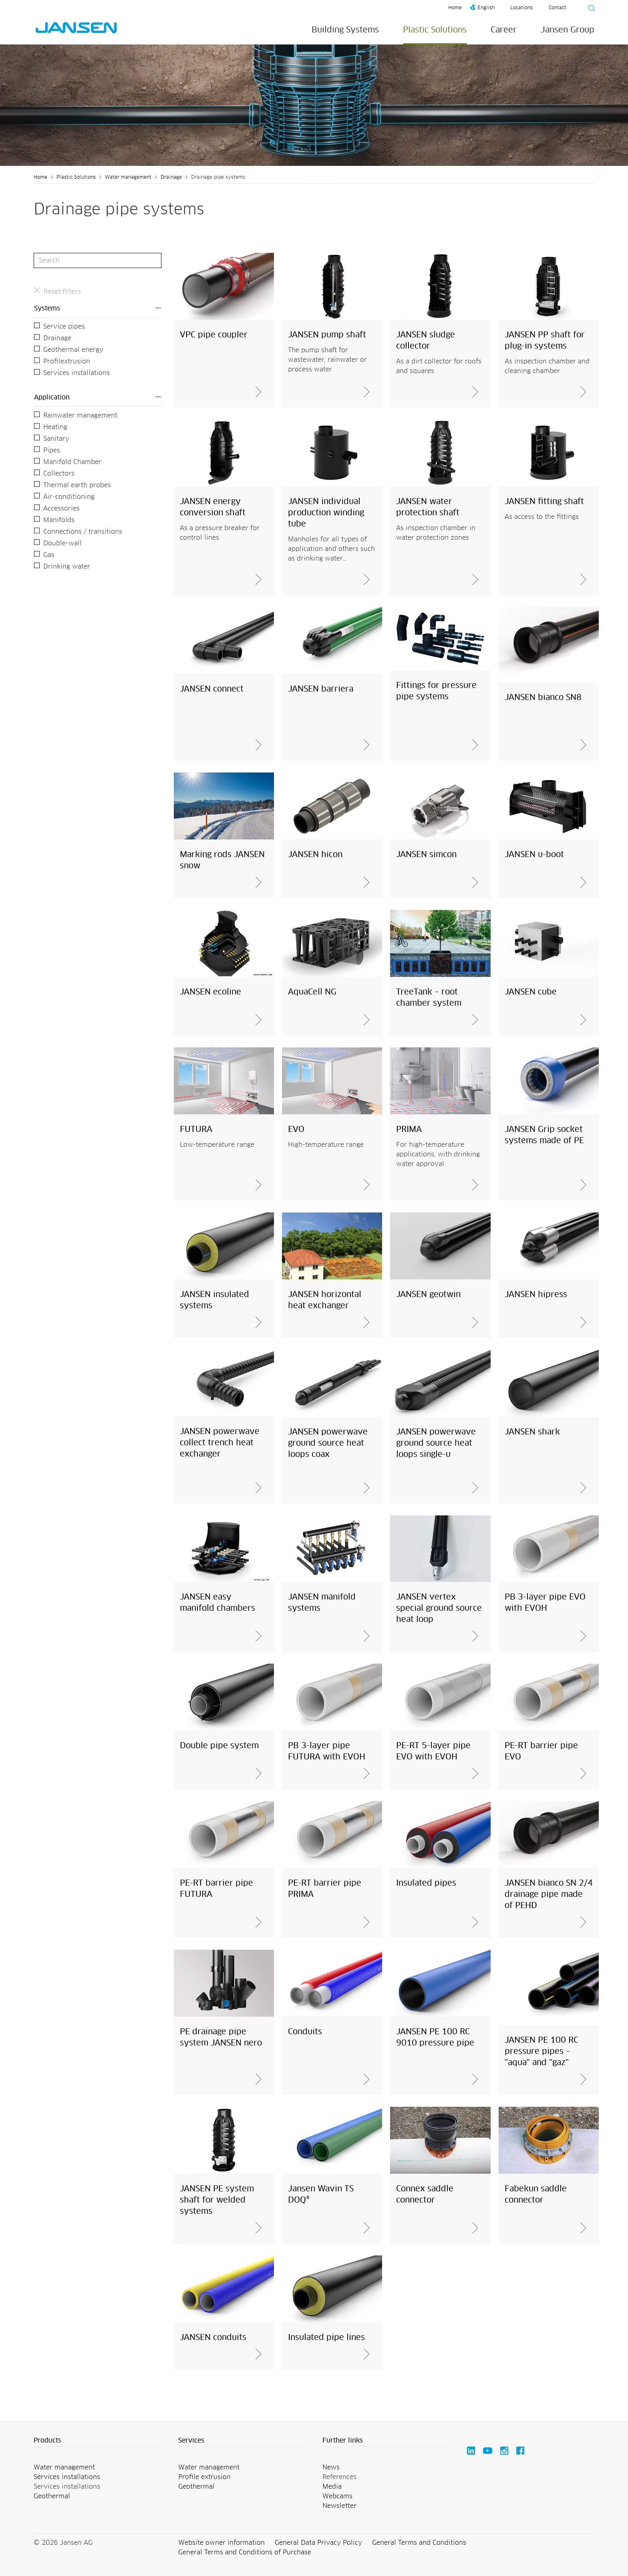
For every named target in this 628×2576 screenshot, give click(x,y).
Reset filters (62, 291)
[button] (97, 2441)
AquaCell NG (312, 992)
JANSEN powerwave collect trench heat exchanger (220, 1443)
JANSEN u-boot (534, 855)
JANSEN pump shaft (327, 335)
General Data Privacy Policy (318, 2543)
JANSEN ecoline (210, 992)
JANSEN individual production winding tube (326, 513)
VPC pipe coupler (214, 335)
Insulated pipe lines (326, 2338)
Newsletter (339, 2506)
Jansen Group (567, 30)
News (331, 2467)
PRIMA (409, 1130)
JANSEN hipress (536, 1295)
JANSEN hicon (315, 855)
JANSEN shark (532, 1432)
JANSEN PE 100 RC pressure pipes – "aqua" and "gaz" (541, 2051)
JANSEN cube (531, 992)
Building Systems (345, 30)
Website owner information (221, 2543)
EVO (296, 1130)
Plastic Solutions (435, 30)
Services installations (67, 2477)
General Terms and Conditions (419, 2543)
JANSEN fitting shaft (544, 502)
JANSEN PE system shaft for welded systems (217, 2200)
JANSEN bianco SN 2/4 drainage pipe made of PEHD (549, 1894)
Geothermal (52, 2496)
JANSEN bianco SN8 (543, 698)
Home (455, 8)
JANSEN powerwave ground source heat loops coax (328, 1443)
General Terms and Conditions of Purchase (244, 2552)
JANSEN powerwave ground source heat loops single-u (436, 1443)
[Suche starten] (589, 9)
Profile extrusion (204, 2477)
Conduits (305, 2032)
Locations (521, 8)
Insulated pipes (426, 1883)
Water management (128, 177)
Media (332, 2486)
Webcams (337, 2496)
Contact (557, 8)
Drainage (171, 177)
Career (504, 30)
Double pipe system (219, 1746)
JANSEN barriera (320, 689)
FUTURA (196, 1130)
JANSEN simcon (426, 855)
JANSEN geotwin (428, 1295)
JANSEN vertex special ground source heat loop (439, 1608)
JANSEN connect (212, 689)
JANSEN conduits (213, 2338)
